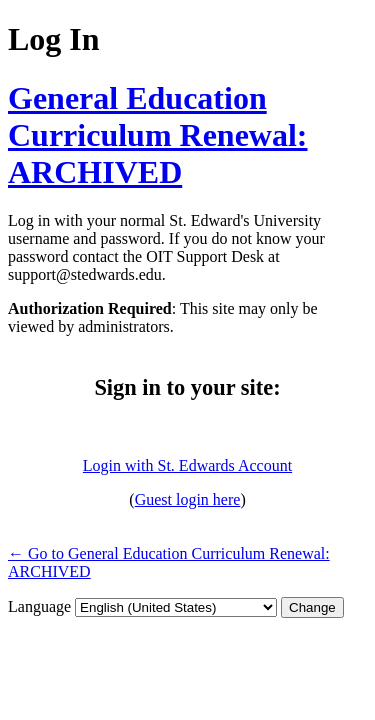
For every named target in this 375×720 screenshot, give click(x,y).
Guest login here (188, 499)
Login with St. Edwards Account (187, 465)
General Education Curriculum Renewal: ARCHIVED (158, 135)
